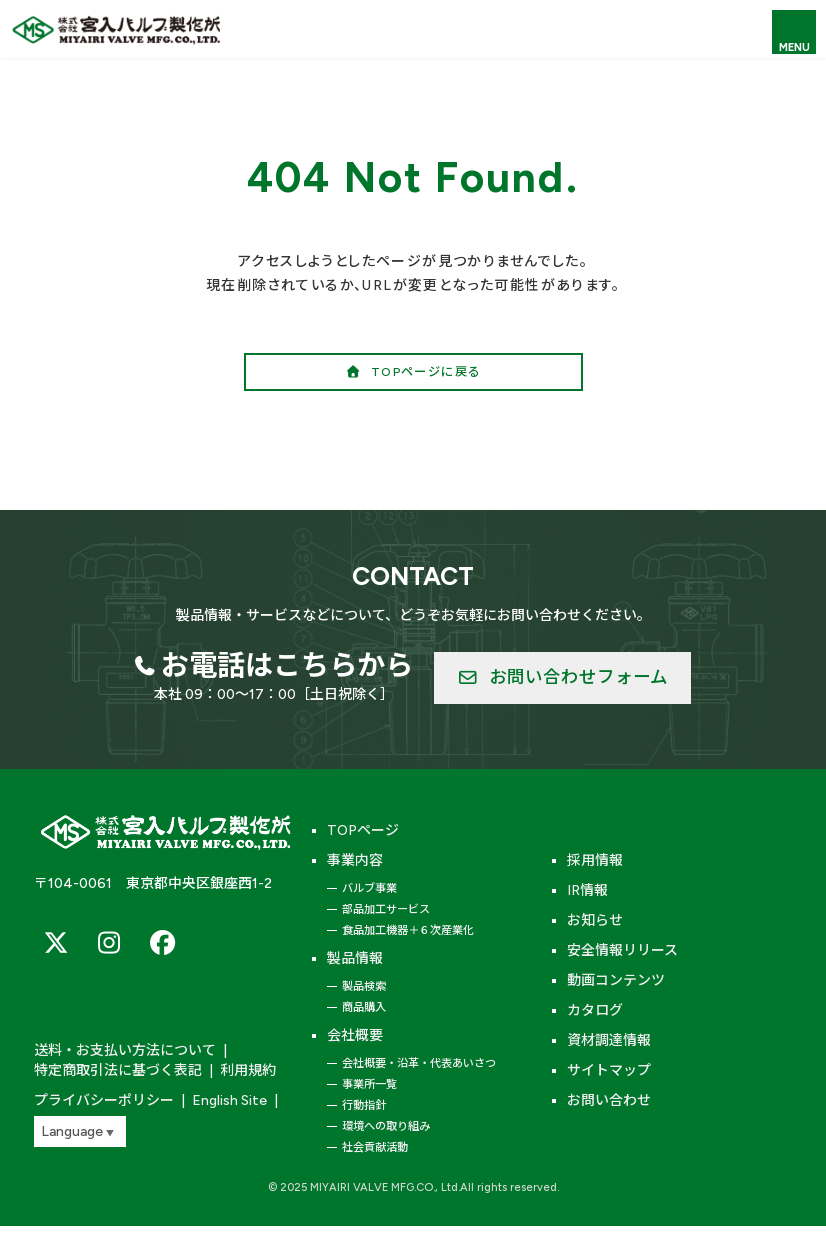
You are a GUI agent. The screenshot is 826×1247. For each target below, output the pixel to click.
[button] (413, 371)
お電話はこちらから (287, 665)
